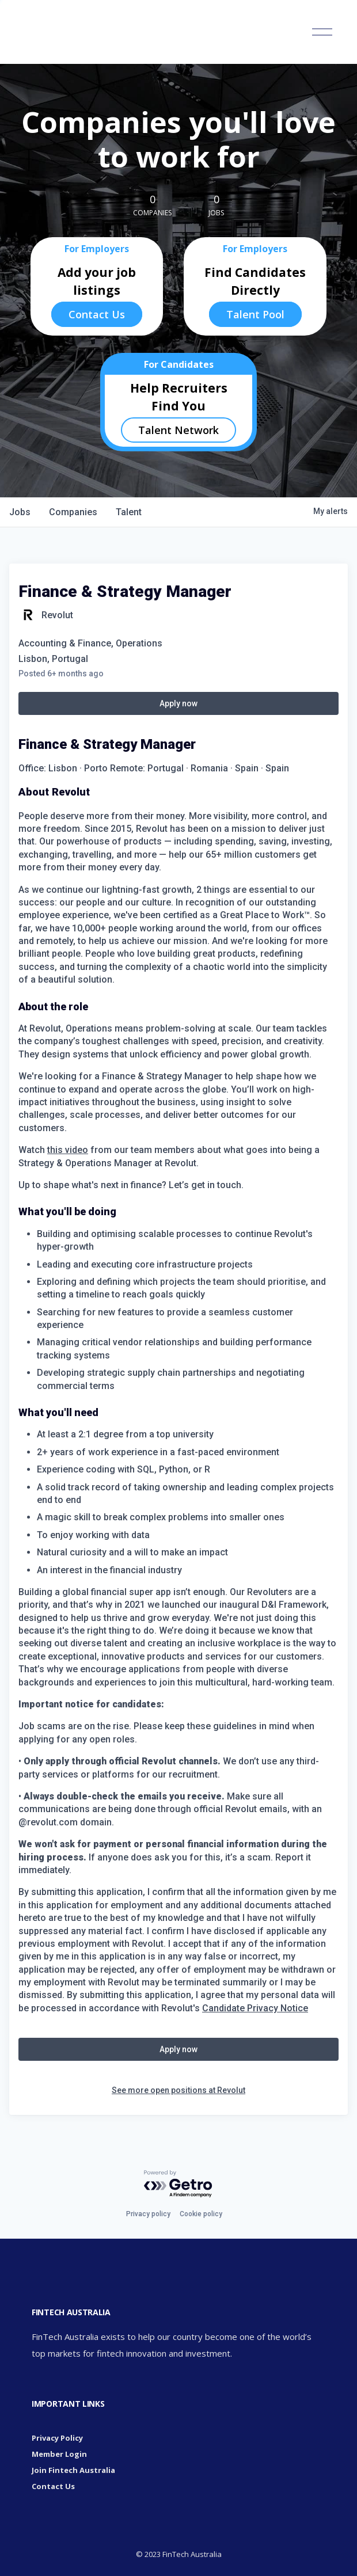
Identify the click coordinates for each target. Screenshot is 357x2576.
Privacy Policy (57, 2438)
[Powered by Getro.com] (178, 2184)
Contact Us (97, 314)
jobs (20, 512)
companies (73, 512)
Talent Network (178, 430)
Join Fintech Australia (73, 2470)
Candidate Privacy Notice (255, 2008)
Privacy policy (148, 2214)
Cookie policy (201, 2214)
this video (67, 1149)
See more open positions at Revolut (178, 2090)
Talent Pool (255, 314)
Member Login (59, 2454)
